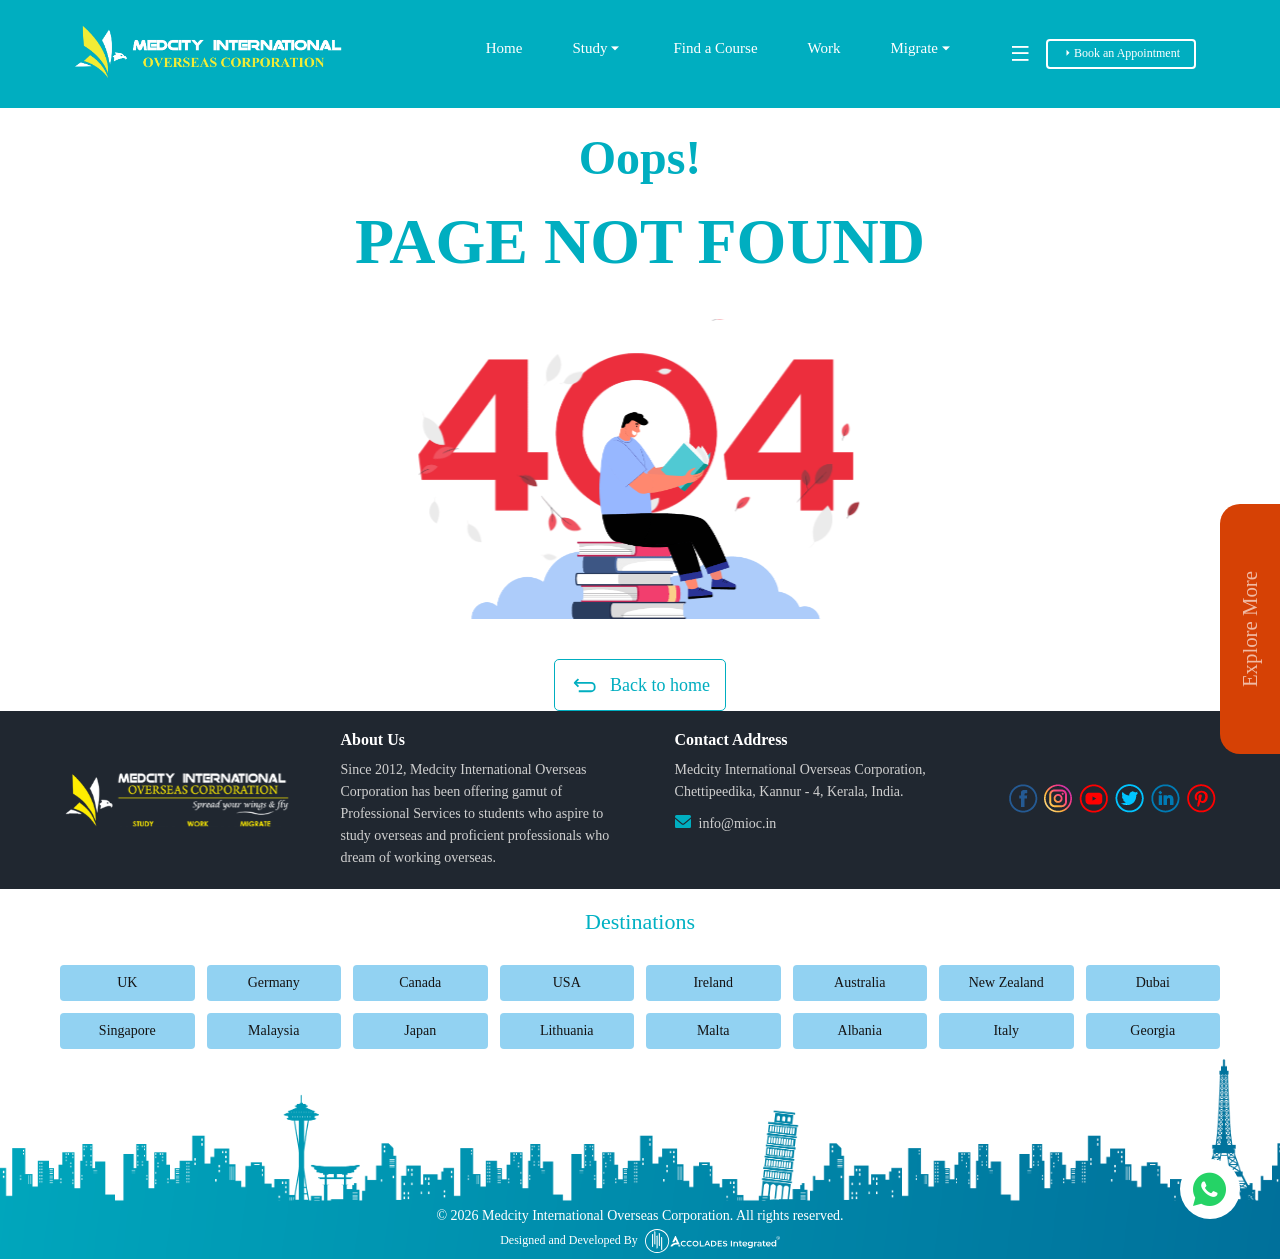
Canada (420, 982)
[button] (640, 469)
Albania (860, 1030)
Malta (713, 1030)
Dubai (1153, 982)
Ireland (713, 982)
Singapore (127, 1030)
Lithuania (567, 1030)
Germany (274, 982)
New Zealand (1006, 982)
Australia (859, 982)
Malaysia (273, 1030)
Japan (420, 1030)
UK (127, 982)
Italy (1006, 1030)
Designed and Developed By (640, 1241)
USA (567, 982)
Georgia (1152, 1030)
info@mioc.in (738, 823)
